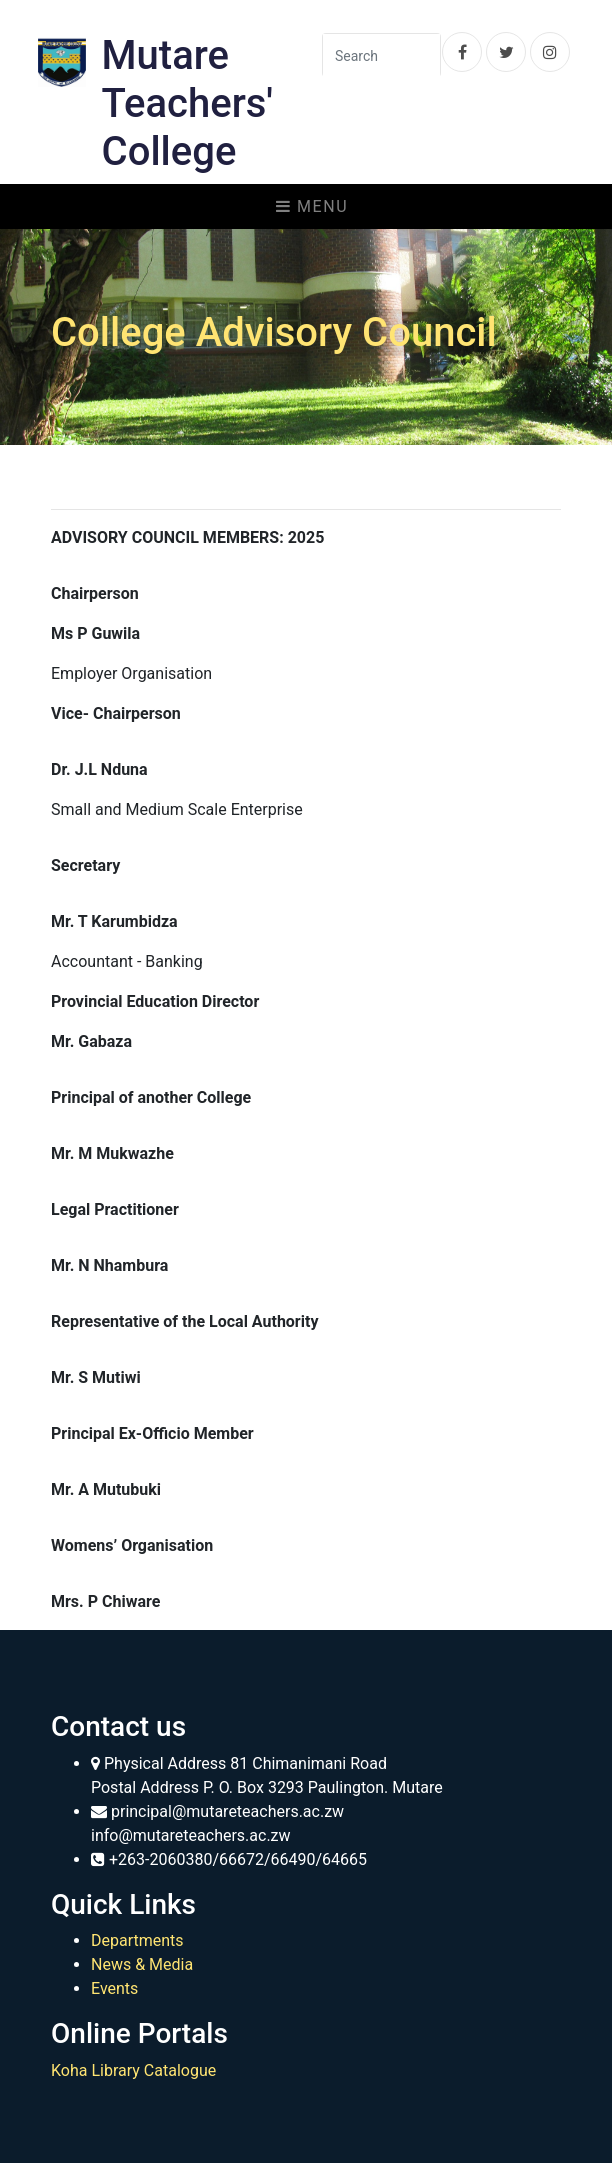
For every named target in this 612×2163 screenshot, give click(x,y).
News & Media (142, 1964)
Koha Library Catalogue (133, 2070)
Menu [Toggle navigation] (312, 206)
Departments (137, 1940)
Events (114, 1988)
